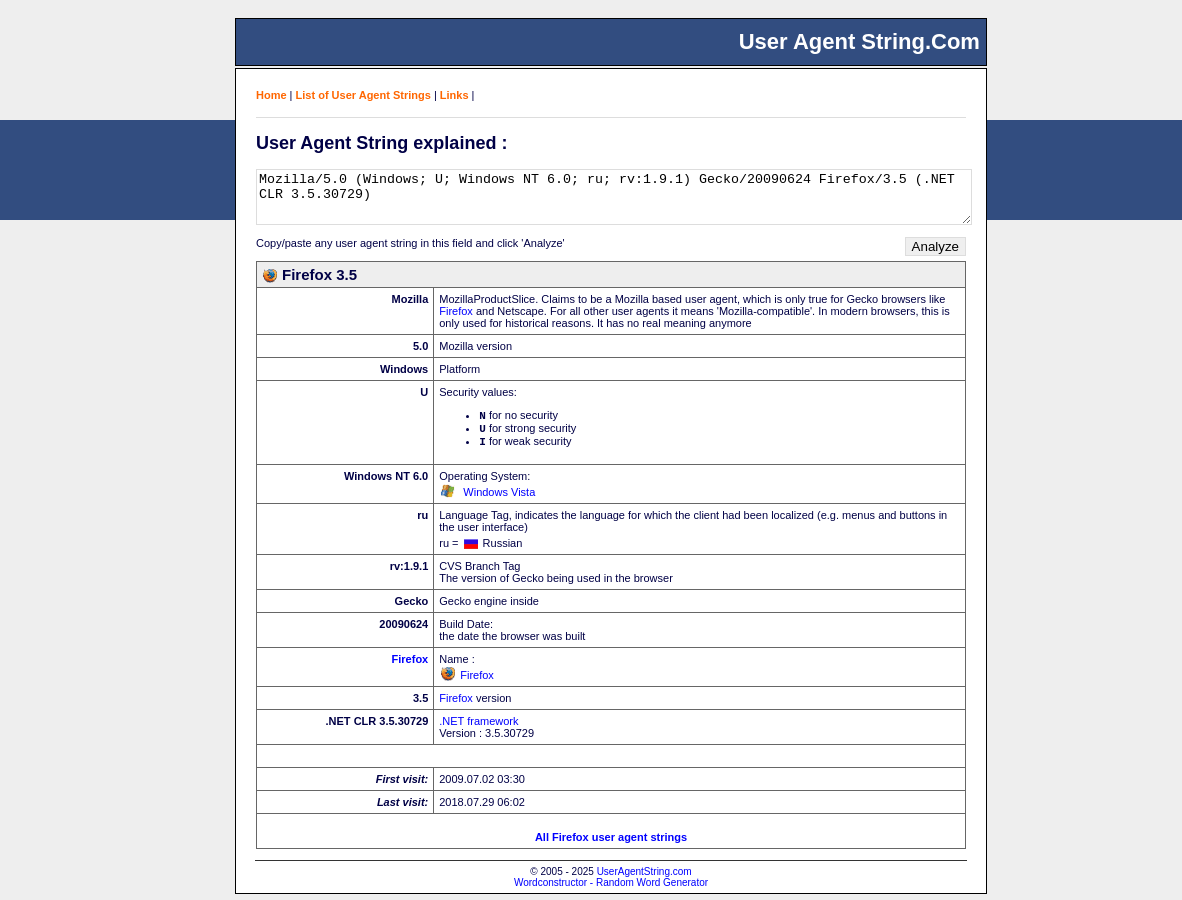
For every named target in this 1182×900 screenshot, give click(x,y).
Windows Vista (499, 498)
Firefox (456, 311)
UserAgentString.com (644, 877)
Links (454, 95)
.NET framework (478, 727)
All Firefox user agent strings (611, 843)
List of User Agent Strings (363, 95)
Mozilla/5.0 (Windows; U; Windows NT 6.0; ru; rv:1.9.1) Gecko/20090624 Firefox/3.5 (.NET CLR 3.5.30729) (614, 197)
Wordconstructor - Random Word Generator (611, 888)
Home (271, 95)
